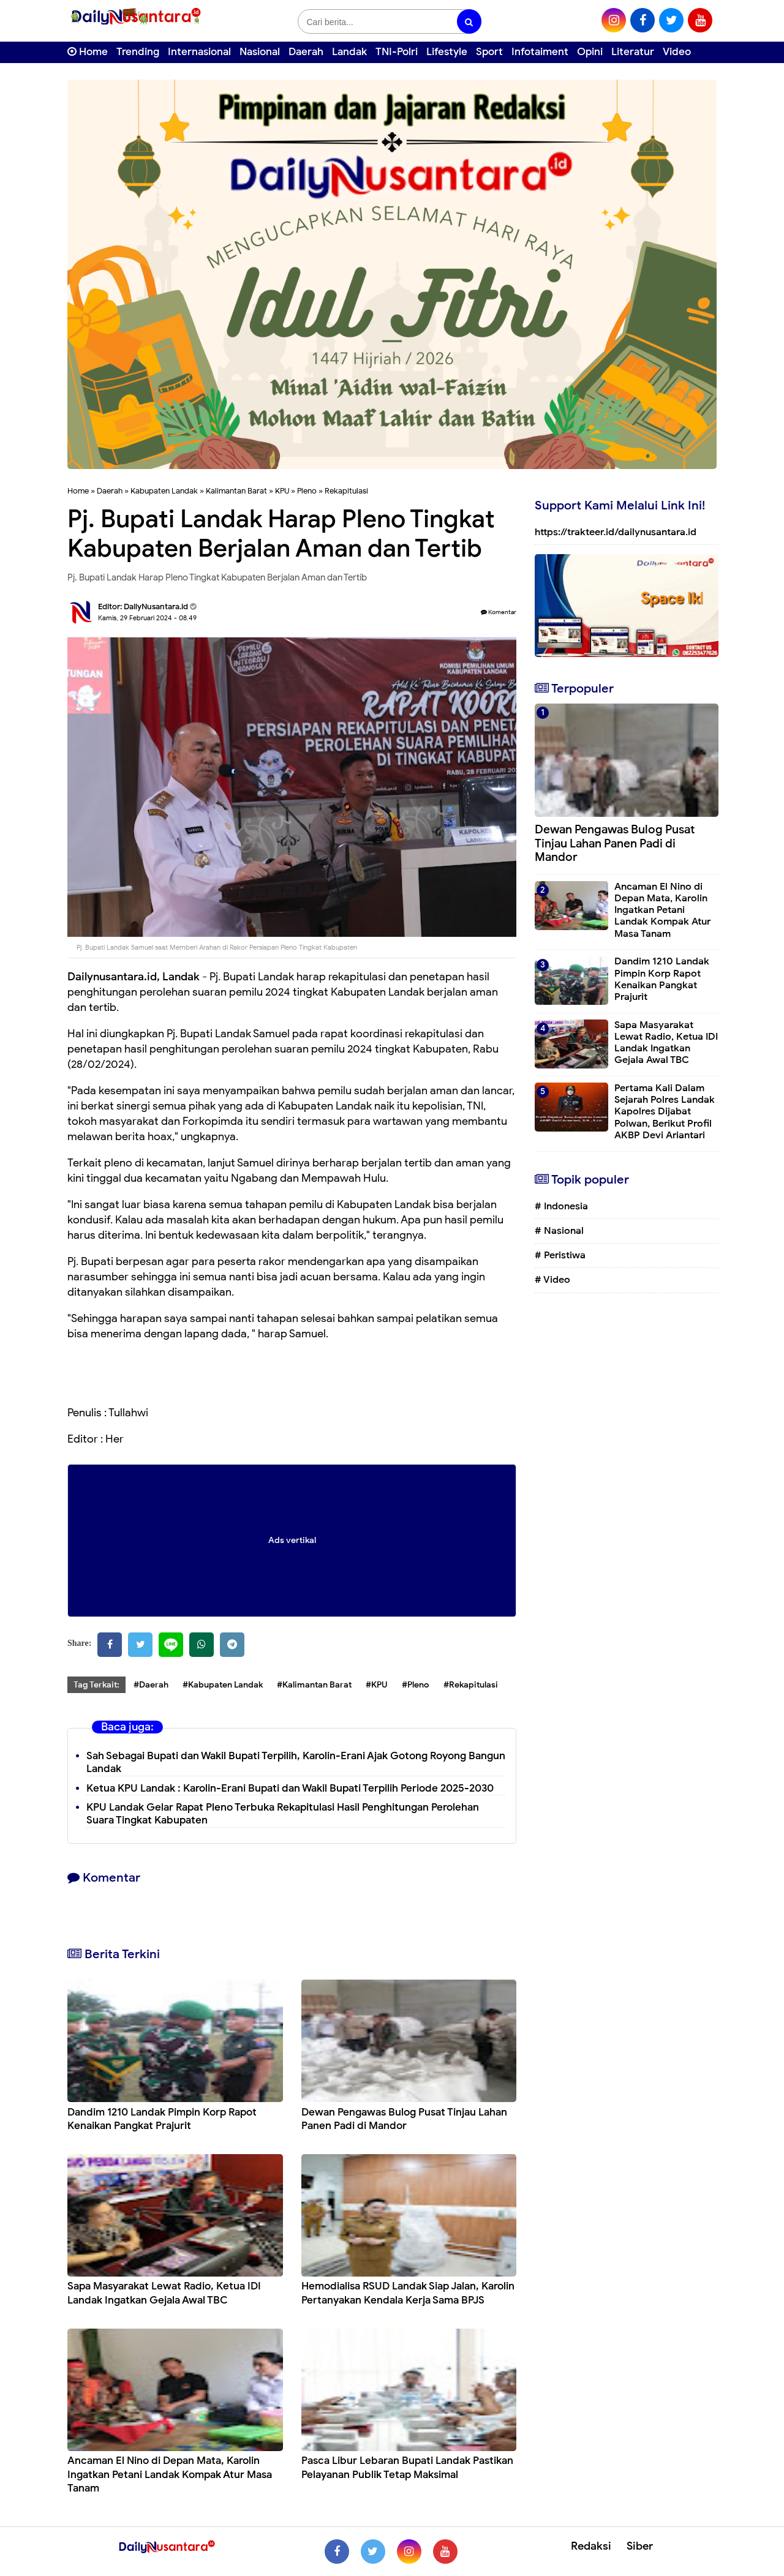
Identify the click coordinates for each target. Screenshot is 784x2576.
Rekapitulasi (346, 491)
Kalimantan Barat (236, 491)
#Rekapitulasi (470, 1685)
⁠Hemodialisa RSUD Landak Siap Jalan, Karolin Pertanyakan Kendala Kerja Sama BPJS (407, 2293)
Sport (489, 51)
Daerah (305, 51)
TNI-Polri (396, 51)
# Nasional (559, 1231)
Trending (137, 51)
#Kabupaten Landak (223, 1685)
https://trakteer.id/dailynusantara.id (615, 532)
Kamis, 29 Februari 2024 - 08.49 (147, 618)
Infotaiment (539, 51)
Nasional (259, 51)
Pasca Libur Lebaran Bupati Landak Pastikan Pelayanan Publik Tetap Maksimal (407, 2467)
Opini (590, 51)
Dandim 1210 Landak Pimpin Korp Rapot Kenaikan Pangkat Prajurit (162, 2119)
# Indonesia (561, 1206)
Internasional (199, 51)
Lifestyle (446, 51)
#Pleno (415, 1685)
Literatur (632, 51)
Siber (640, 2546)
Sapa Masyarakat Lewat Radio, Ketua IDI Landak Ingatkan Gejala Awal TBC (164, 2293)
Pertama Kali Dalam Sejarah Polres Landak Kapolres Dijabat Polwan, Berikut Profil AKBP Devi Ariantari (664, 1111)
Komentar (498, 612)
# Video (552, 1280)
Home (87, 51)
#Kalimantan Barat (314, 1685)
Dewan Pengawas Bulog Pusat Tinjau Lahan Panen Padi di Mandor (404, 2119)
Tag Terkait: (96, 1685)
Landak (349, 51)
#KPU (377, 1685)
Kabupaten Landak (164, 491)
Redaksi (591, 2546)
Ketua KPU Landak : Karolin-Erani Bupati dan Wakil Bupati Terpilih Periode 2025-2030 (290, 1788)
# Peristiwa (560, 1255)
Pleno (307, 491)
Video (677, 51)
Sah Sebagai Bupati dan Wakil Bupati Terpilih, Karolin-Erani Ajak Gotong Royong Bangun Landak (295, 1762)
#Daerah (151, 1685)
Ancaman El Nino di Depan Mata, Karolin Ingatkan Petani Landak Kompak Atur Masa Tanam (169, 2474)
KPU (282, 491)
